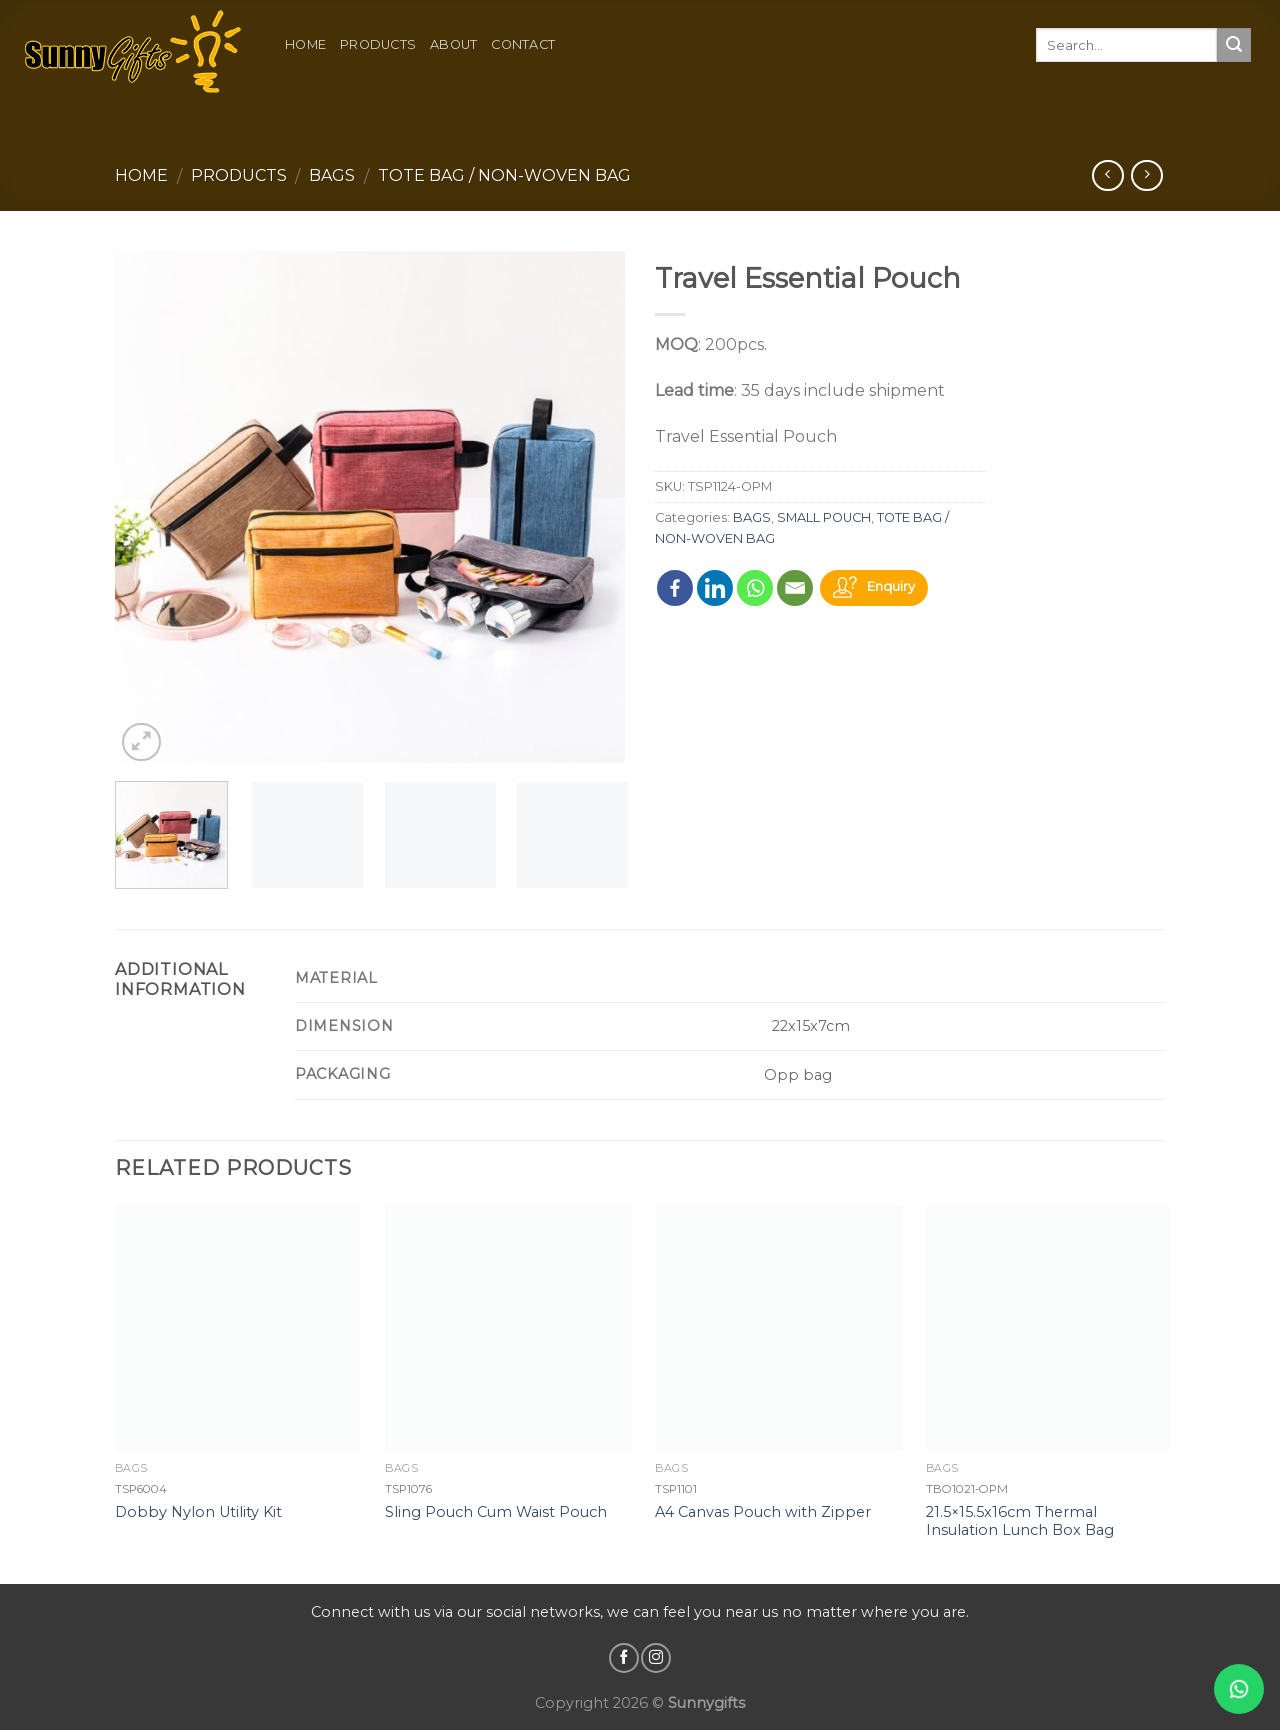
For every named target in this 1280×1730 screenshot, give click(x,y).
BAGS (332, 175)
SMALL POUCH (824, 517)
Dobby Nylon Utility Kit (198, 1512)
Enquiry (891, 586)
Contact (523, 44)
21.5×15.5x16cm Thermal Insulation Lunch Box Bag (1020, 1521)
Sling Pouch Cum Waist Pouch (496, 1512)
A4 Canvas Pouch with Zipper (763, 1512)
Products (378, 44)
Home (305, 44)
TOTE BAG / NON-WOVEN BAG (504, 175)
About (453, 44)
